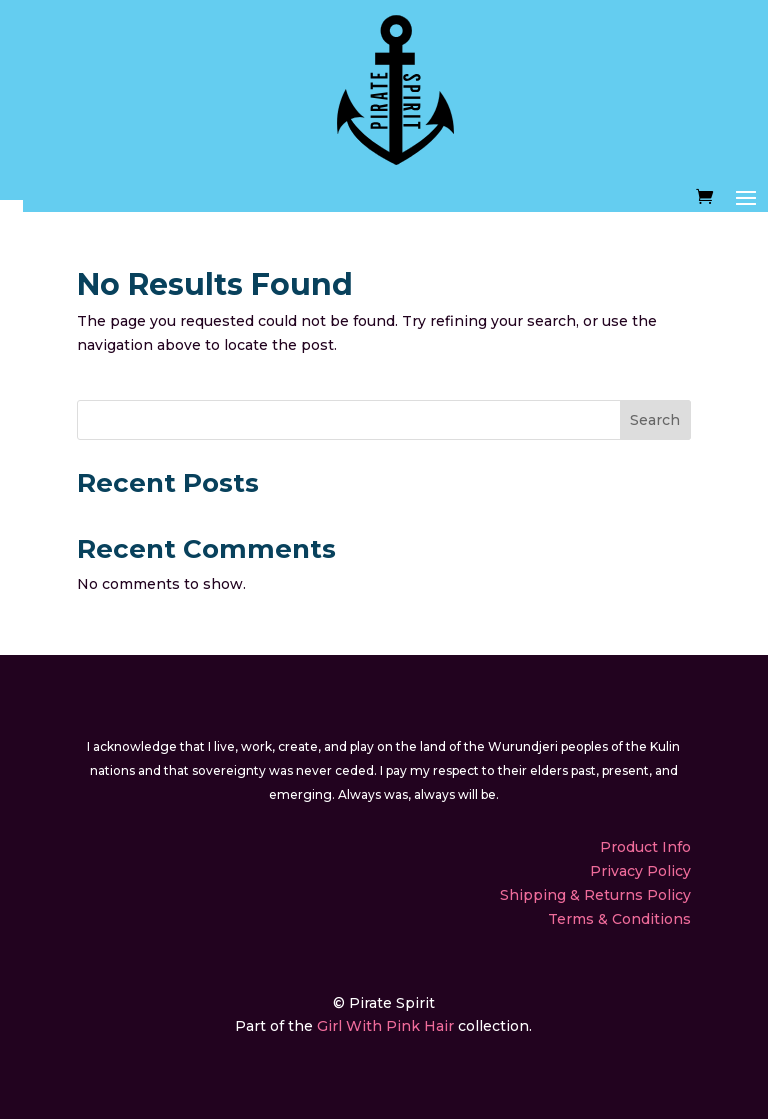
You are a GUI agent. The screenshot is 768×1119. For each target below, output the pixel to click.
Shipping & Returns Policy (595, 895)
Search (655, 420)
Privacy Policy (640, 871)
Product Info (645, 847)
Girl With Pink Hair (385, 1026)
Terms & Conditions (619, 919)
